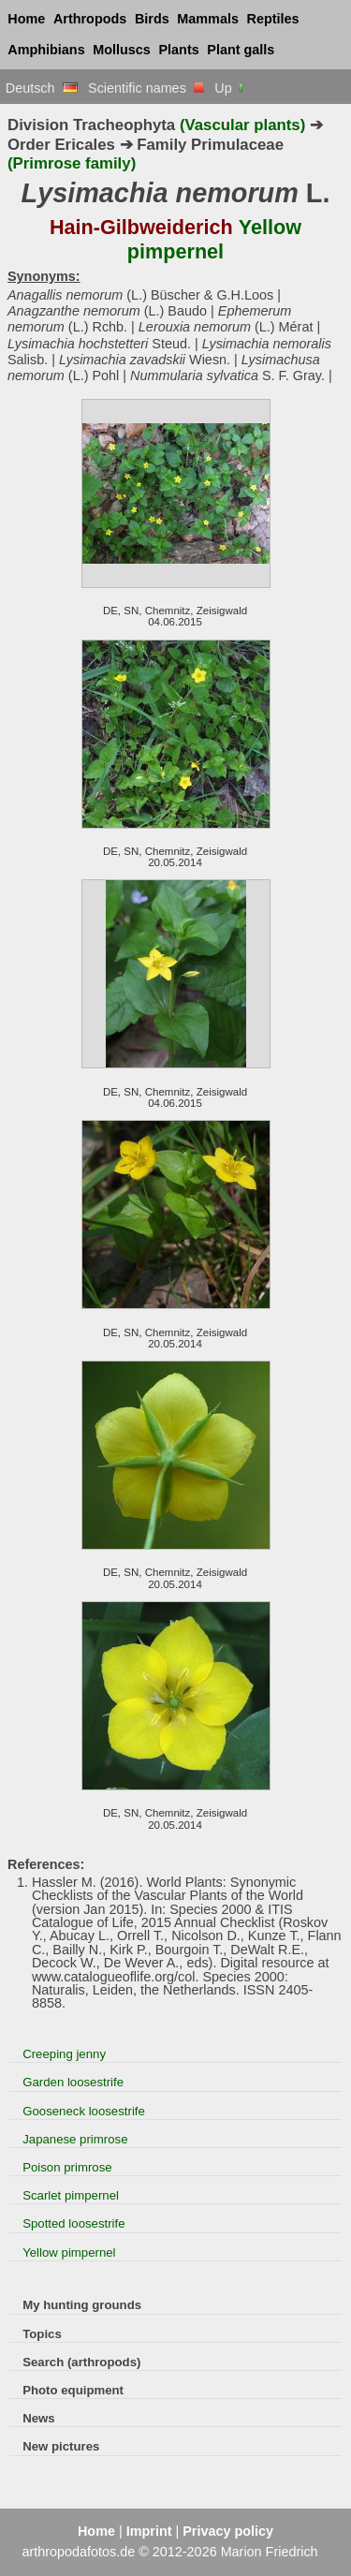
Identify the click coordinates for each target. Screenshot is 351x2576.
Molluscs (122, 49)
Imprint (149, 2531)
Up (229, 88)
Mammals (208, 18)
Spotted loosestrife (73, 2223)
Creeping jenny (64, 2054)
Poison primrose (66, 2167)
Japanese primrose (74, 2139)
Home (26, 18)
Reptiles (273, 18)
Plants (179, 49)
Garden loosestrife (73, 2082)
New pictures (60, 2446)
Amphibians (45, 49)
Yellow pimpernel (68, 2252)
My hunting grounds (81, 2305)
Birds (152, 18)
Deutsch (42, 88)
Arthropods (89, 18)
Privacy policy (228, 2531)
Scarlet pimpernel (70, 2195)
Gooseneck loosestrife (83, 2111)
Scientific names (146, 88)
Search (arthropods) (81, 2362)
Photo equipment (73, 2390)
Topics (42, 2334)
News (38, 2418)
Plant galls (240, 49)
